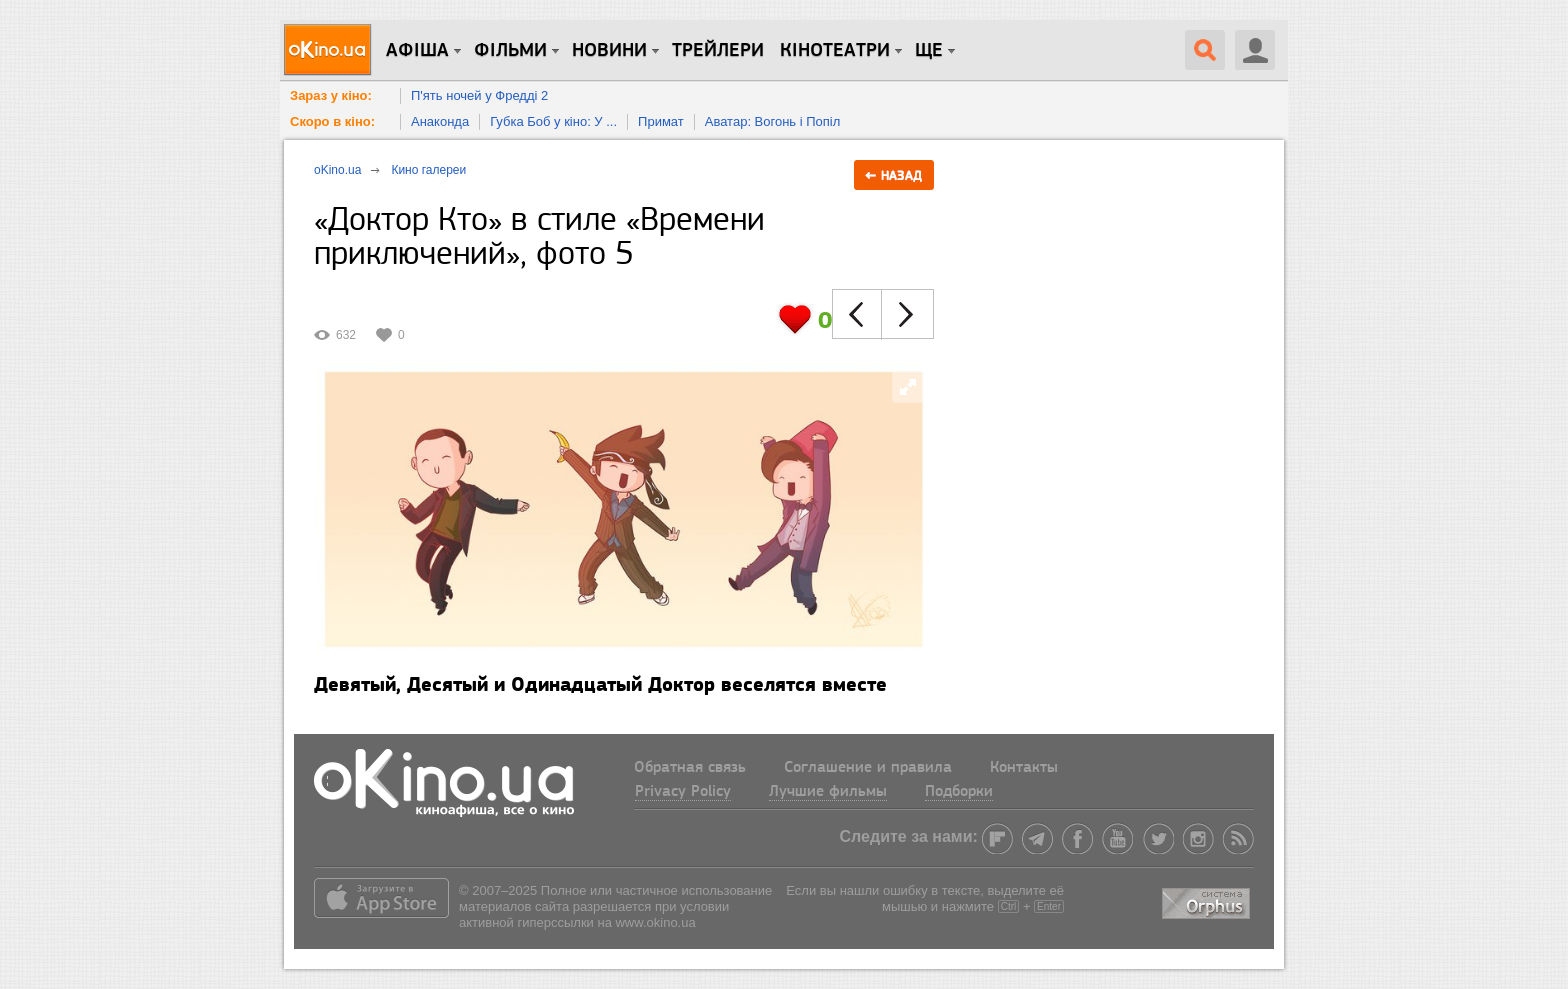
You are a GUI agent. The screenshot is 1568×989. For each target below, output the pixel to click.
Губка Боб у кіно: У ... (553, 121)
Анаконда (440, 121)
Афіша (417, 51)
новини (609, 51)
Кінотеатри (835, 51)
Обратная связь (690, 768)
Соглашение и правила (868, 768)
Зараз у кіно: (331, 95)
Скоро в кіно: (332, 121)
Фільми (510, 51)
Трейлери (718, 51)
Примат (661, 121)
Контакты (1024, 768)
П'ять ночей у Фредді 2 (479, 95)
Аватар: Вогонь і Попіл (773, 121)
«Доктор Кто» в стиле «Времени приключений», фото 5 (539, 238)
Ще (929, 51)
